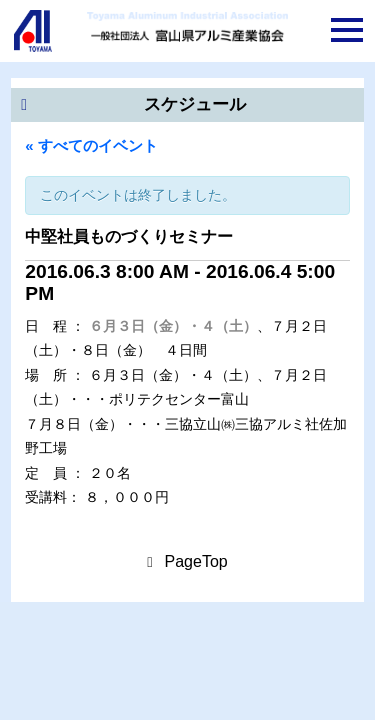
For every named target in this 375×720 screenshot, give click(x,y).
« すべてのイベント (91, 145)
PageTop (196, 561)
